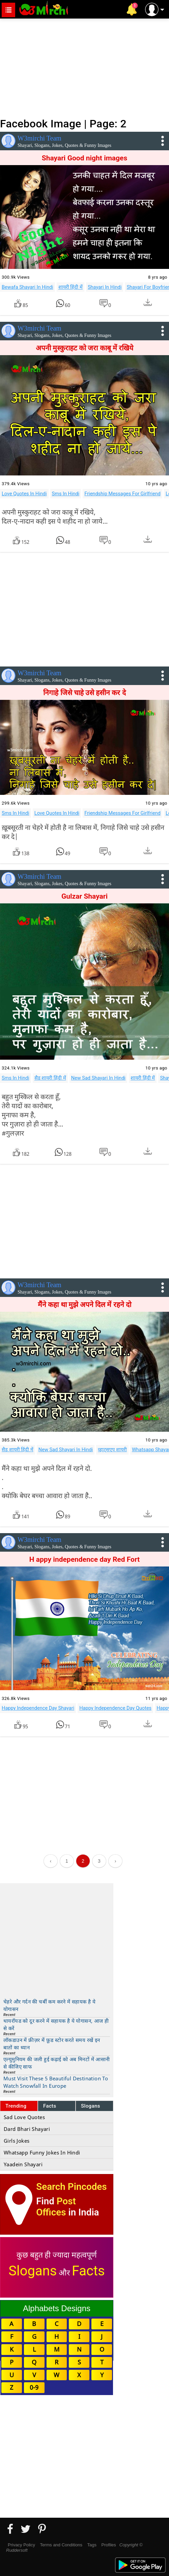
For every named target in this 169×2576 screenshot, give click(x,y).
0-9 (34, 2387)
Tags (91, 2544)
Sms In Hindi (66, 494)
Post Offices (56, 2207)
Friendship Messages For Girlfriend (122, 494)
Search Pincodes (71, 2186)
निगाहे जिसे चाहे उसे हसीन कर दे (84, 693)
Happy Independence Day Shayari (38, 1708)
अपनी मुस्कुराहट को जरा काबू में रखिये (84, 348)
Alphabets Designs (56, 2308)
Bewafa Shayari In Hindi (27, 287)
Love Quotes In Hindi (24, 494)
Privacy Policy (21, 2544)
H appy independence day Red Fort (84, 1559)
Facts (49, 2106)
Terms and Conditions (61, 2544)
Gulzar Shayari (84, 896)
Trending (16, 2106)
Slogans (90, 2106)
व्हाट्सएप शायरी (112, 1450)
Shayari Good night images (85, 158)
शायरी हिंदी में (70, 287)
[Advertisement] (84, 67)
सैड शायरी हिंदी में (50, 1078)
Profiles (108, 2544)
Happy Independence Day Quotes (115, 1708)
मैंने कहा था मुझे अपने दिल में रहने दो (84, 1305)
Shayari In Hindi (105, 287)
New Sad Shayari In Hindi (98, 1078)
